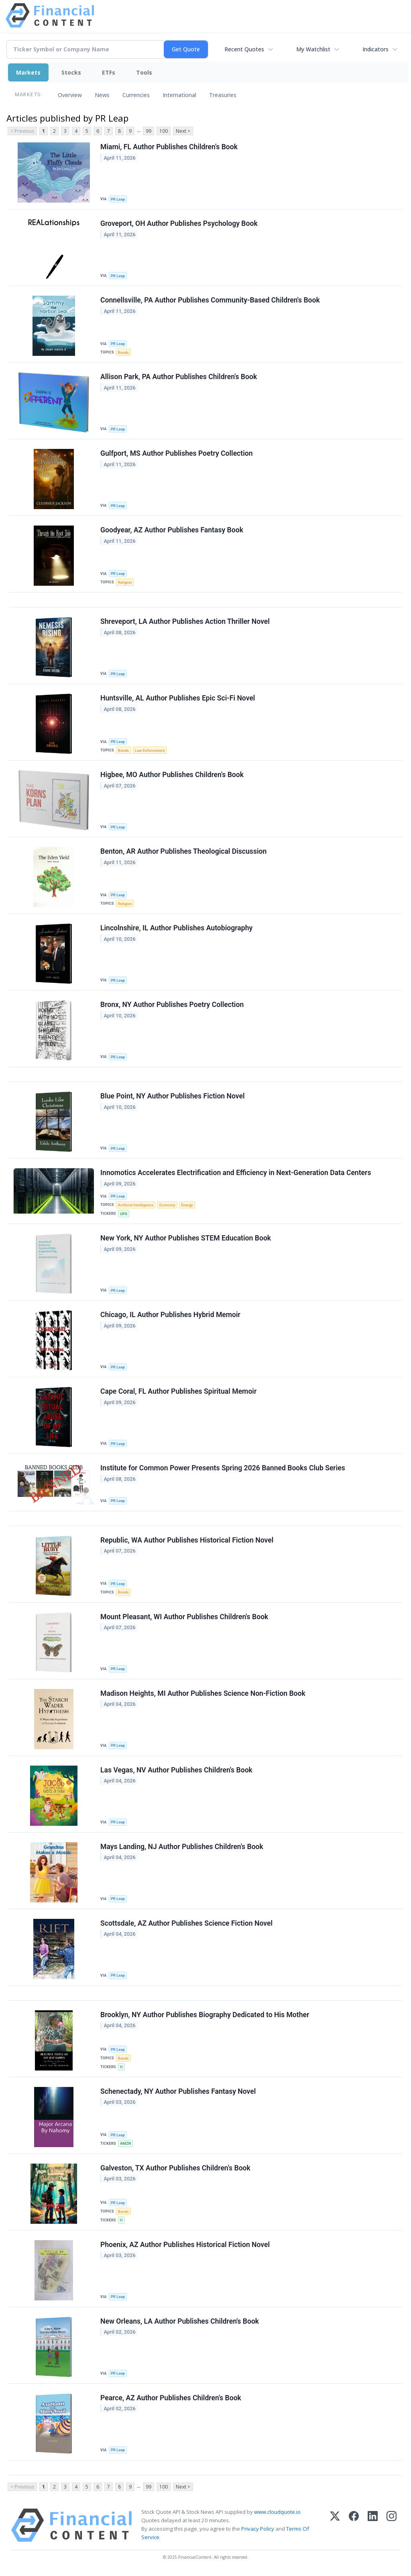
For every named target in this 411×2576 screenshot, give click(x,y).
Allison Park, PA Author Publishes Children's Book (178, 377)
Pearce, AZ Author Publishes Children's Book (170, 2398)
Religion (125, 582)
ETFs (108, 72)
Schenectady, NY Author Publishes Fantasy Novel (178, 2091)
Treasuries (222, 95)
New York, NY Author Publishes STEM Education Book (185, 1238)
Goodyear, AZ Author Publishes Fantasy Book (171, 530)
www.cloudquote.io (277, 2511)
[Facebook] (354, 2525)
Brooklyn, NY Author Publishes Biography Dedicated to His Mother (204, 2015)
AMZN (125, 2143)
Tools (144, 72)
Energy (187, 1205)
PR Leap (118, 199)
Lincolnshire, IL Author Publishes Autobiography (176, 928)
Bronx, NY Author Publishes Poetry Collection (172, 1005)
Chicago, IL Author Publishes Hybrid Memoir (170, 1315)
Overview (70, 95)
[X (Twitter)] (335, 2525)
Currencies (136, 95)
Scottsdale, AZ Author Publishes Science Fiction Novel (186, 1923)
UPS (123, 1214)
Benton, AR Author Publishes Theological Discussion (183, 851)
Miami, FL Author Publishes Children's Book (169, 147)
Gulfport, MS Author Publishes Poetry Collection (176, 453)
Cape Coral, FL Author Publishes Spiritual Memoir (178, 1391)
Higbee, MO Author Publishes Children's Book (172, 775)
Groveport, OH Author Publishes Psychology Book (179, 223)
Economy (167, 1205)
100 (163, 131)
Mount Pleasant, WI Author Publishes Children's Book (184, 1617)
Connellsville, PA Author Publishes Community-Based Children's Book (210, 300)
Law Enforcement (150, 750)
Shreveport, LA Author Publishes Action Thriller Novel (185, 621)
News (102, 95)
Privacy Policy (257, 2528)
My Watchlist (313, 49)
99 (148, 131)
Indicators (375, 49)
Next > (183, 131)
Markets (28, 72)
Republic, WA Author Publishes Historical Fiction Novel (186, 1540)
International (179, 95)
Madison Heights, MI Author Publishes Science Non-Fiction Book (202, 1693)
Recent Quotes (244, 49)
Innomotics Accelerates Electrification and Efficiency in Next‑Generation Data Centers (235, 1173)
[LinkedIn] (372, 2525)
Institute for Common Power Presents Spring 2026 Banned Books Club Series (222, 1468)
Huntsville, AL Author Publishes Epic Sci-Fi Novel (177, 698)
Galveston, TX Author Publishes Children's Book (175, 2168)
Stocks (71, 72)
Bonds (123, 352)
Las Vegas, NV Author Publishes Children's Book (176, 1770)
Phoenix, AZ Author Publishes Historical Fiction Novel (185, 2245)
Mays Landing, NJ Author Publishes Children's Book (181, 1847)
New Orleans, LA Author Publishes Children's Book (179, 2321)
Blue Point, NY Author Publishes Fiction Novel (172, 1096)
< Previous (22, 131)
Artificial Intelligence (135, 1205)
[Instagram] (391, 2525)
